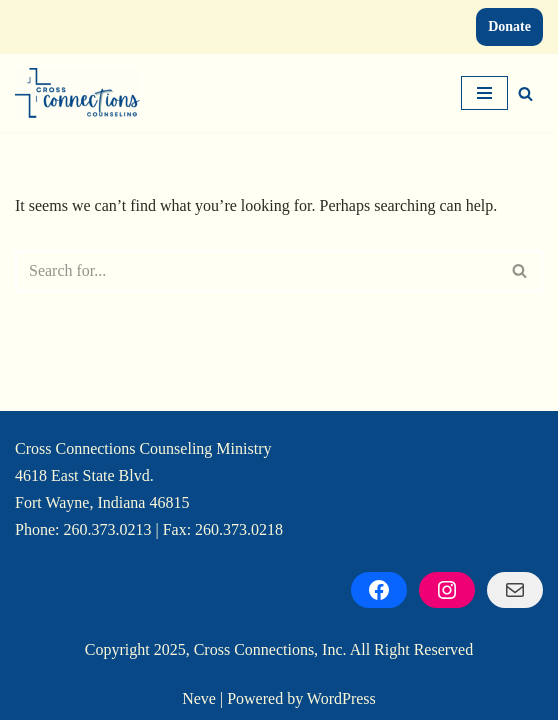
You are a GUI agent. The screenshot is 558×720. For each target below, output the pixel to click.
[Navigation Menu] (484, 93)
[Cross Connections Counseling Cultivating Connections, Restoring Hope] (77, 93)
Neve (199, 698)
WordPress (341, 698)
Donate (509, 26)
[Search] (525, 93)
